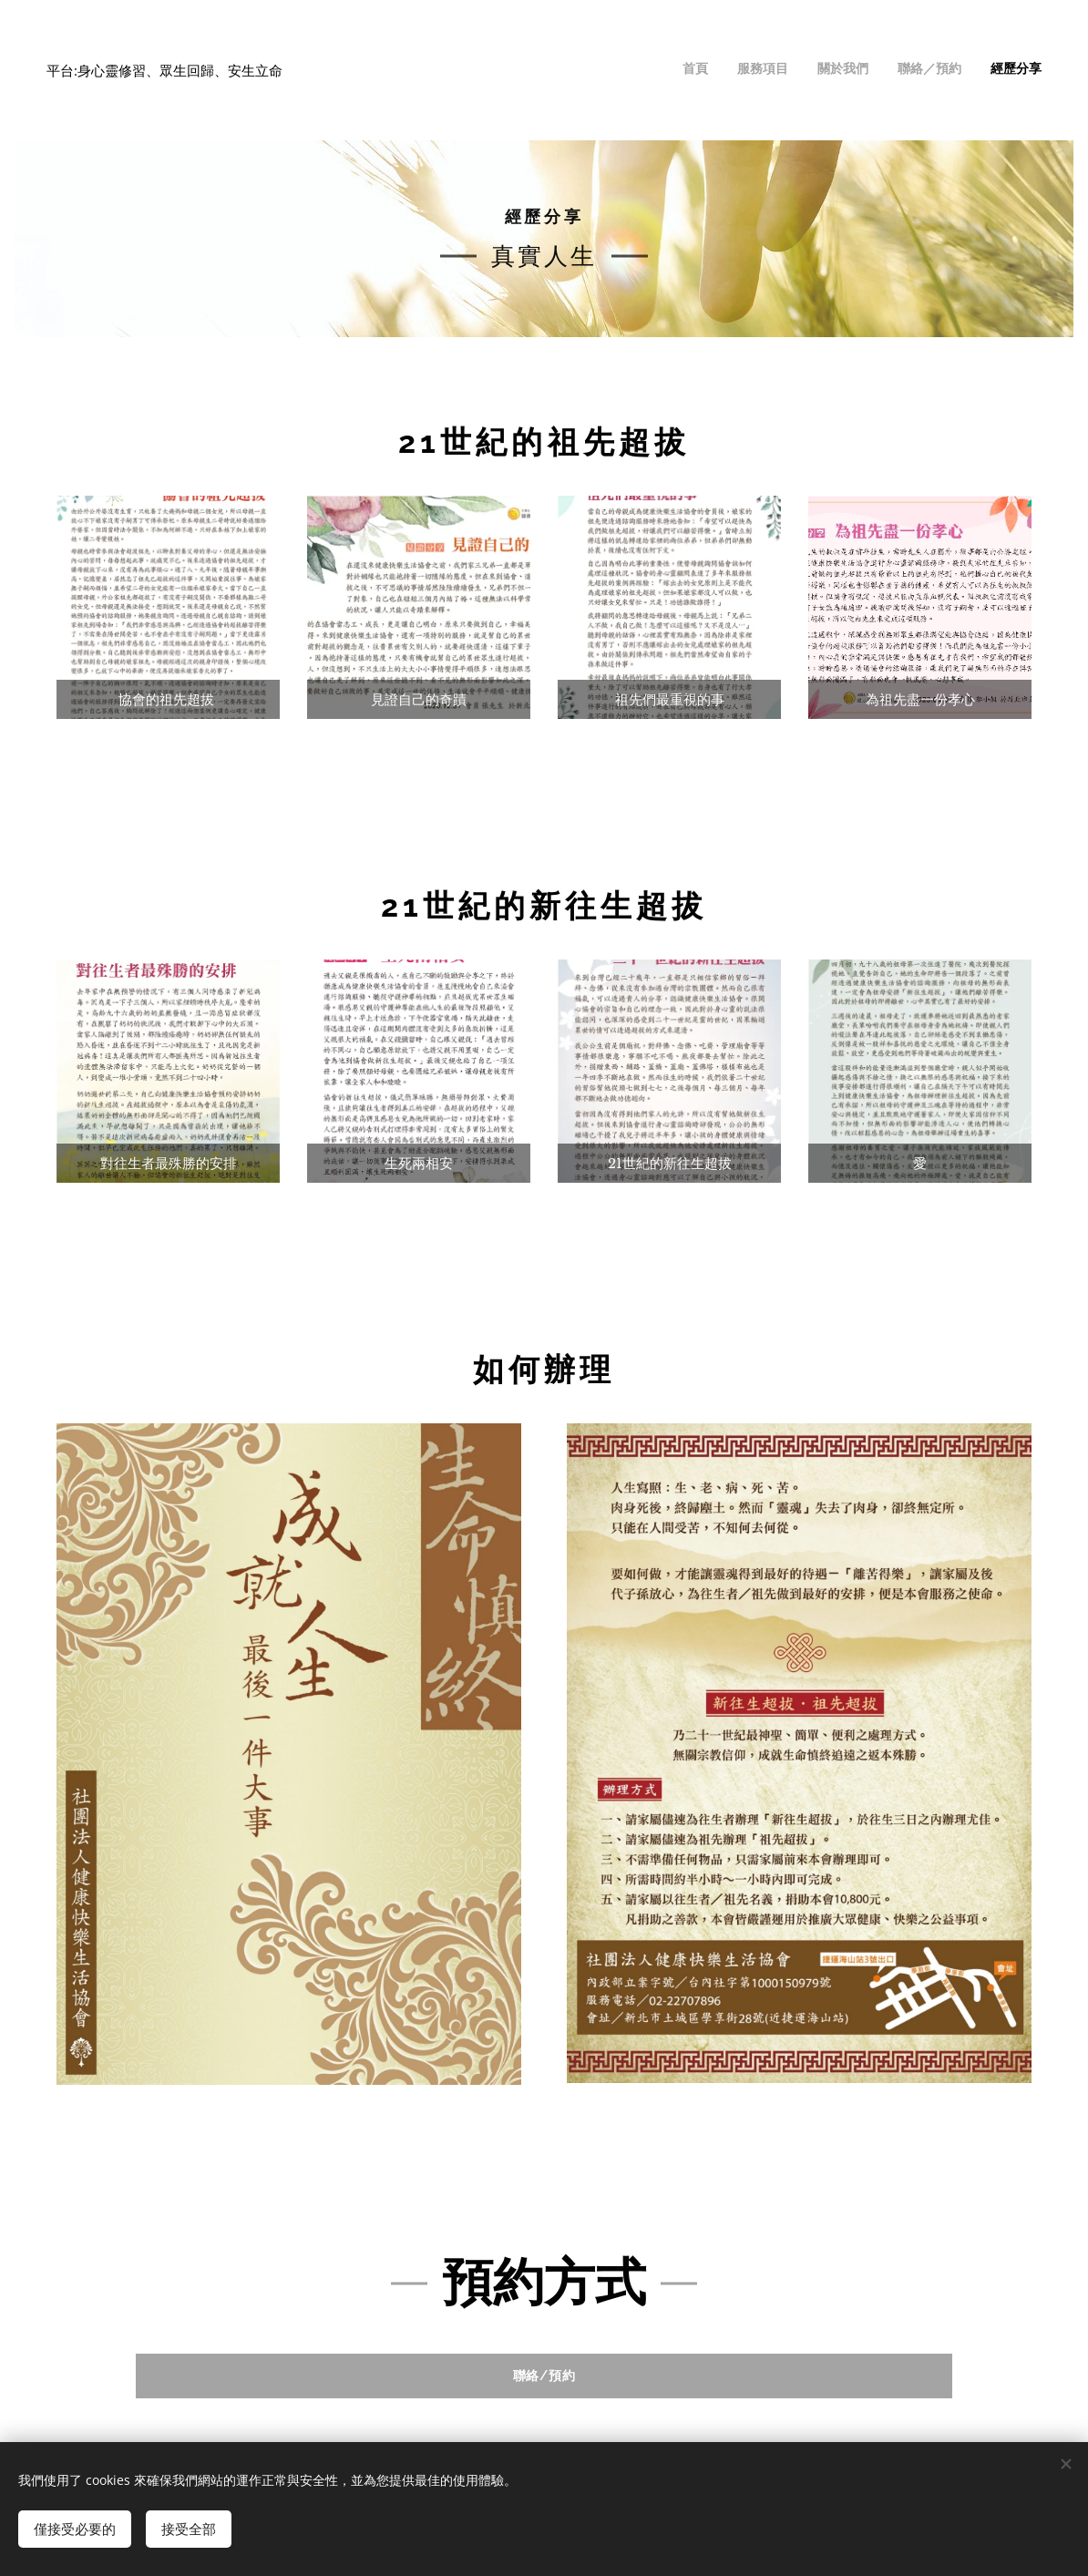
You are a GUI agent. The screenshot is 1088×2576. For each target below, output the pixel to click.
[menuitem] (929, 70)
